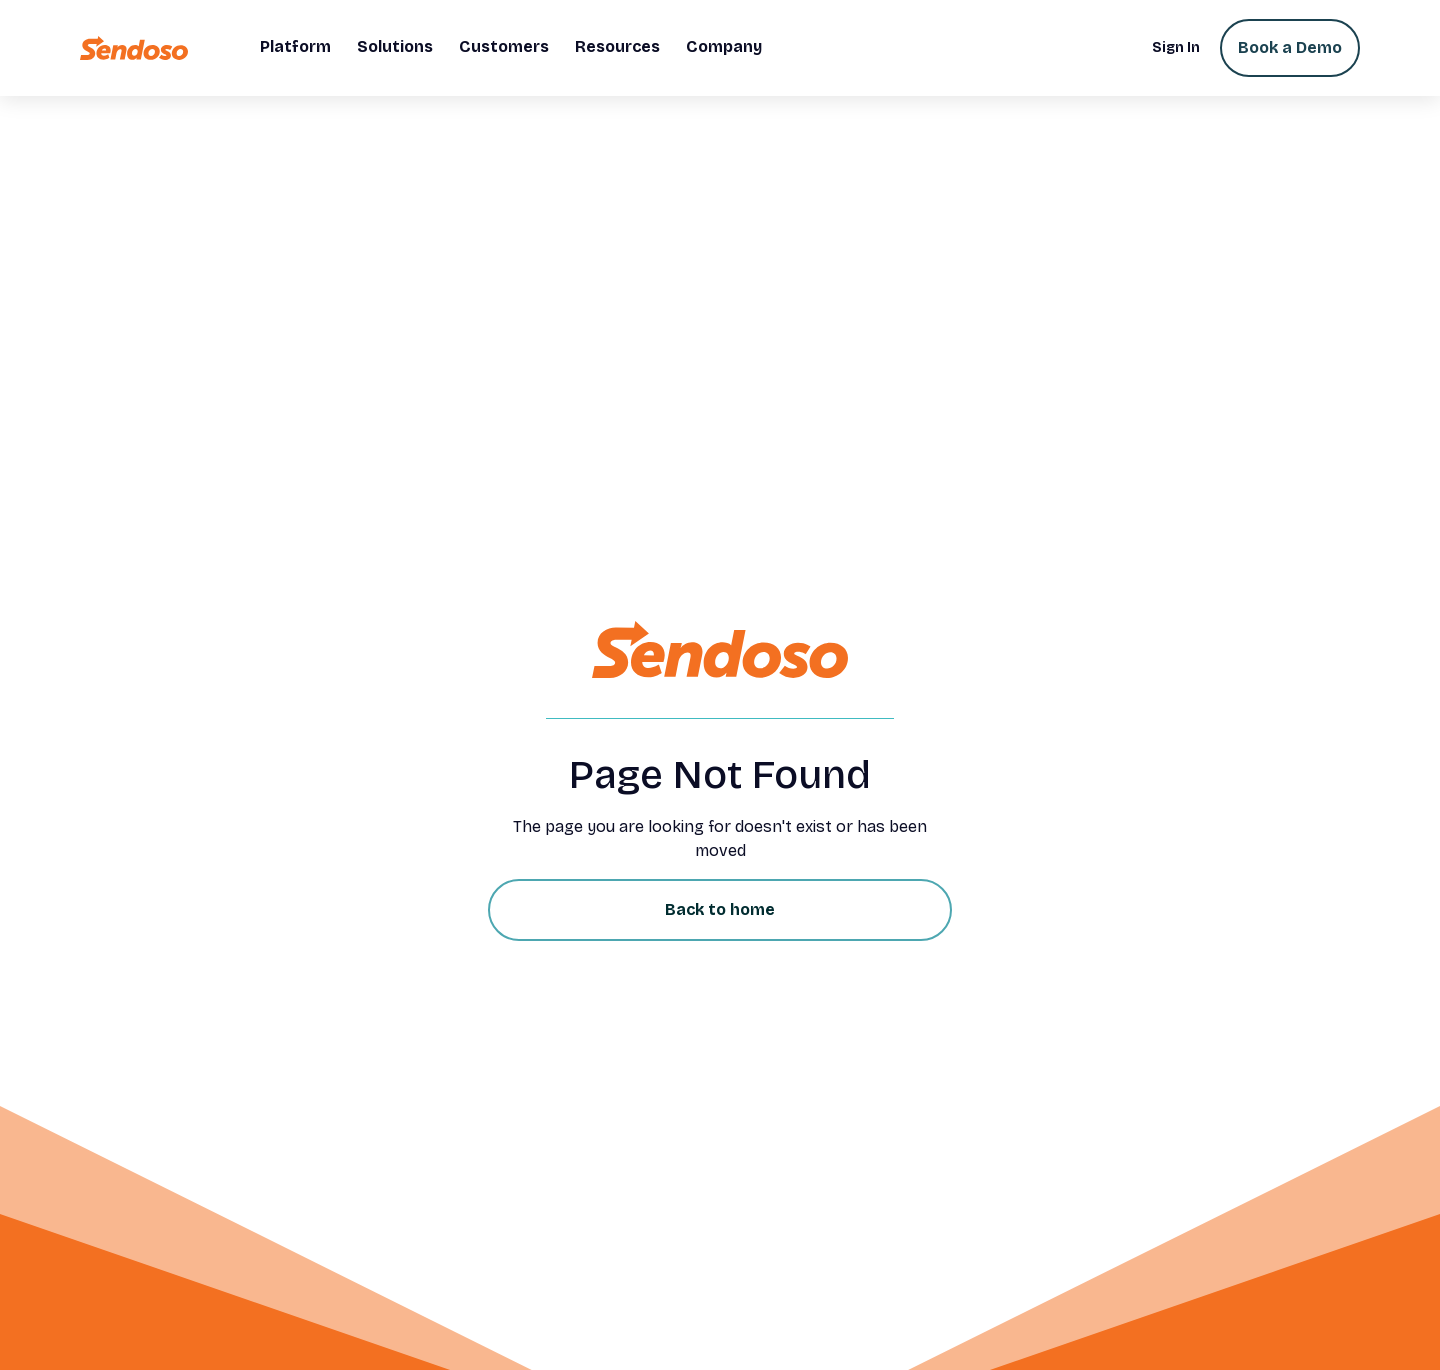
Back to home (720, 909)
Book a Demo (1290, 47)
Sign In (1176, 47)
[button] (295, 48)
